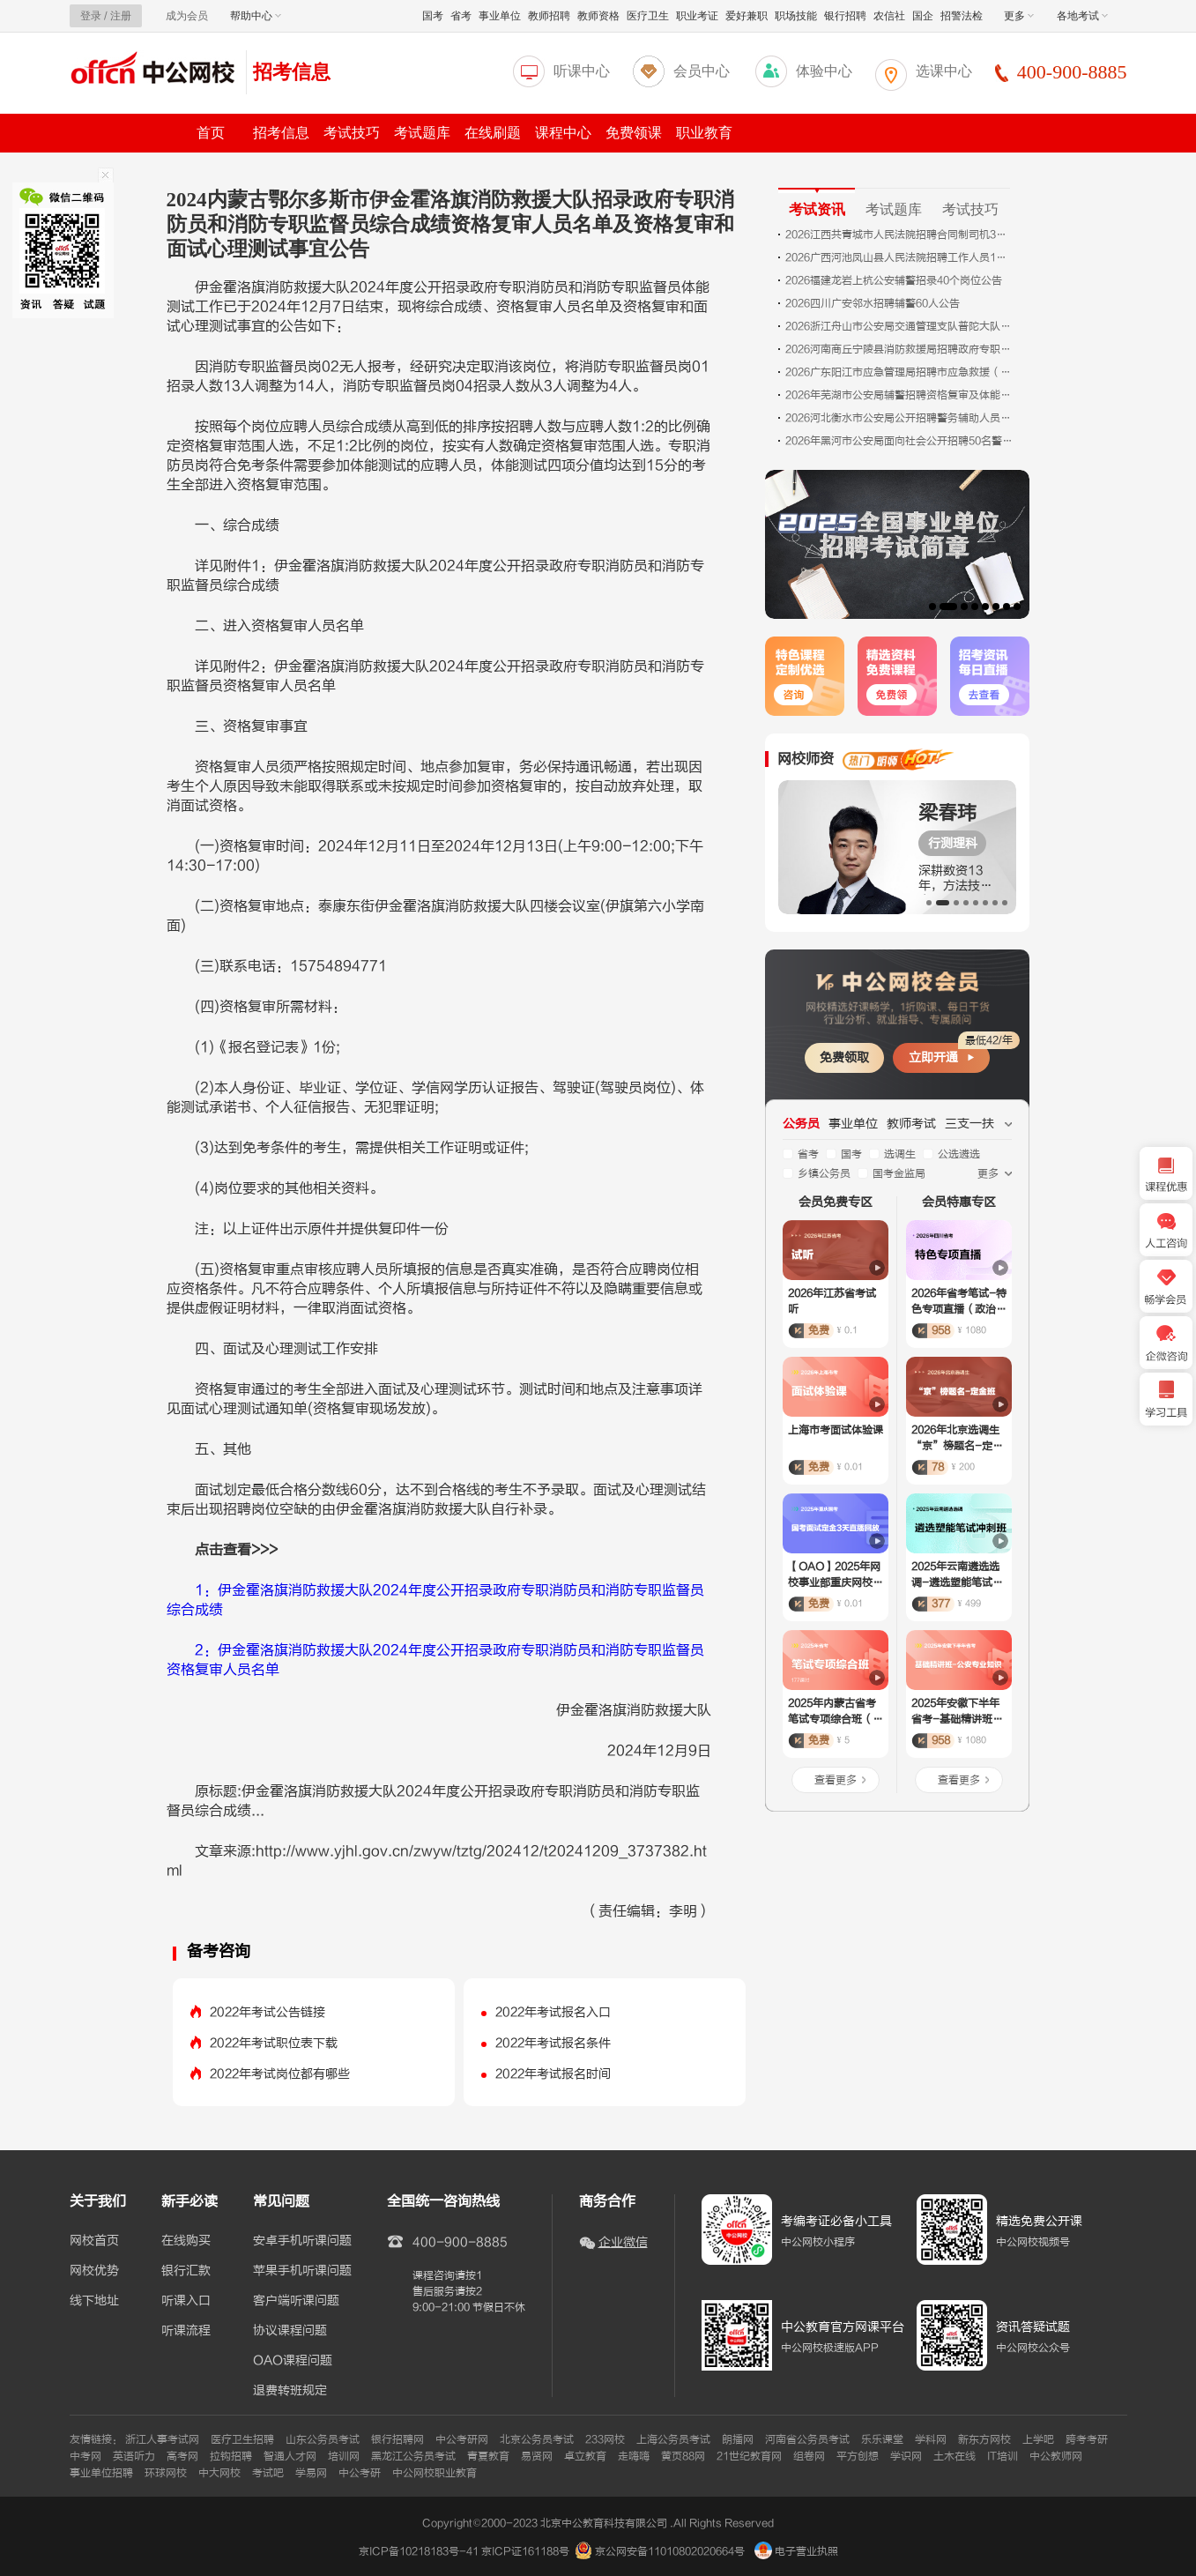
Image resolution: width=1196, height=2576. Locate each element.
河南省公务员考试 (807, 2439)
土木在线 (954, 2456)
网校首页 (94, 2241)
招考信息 (292, 72)
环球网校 (166, 2473)
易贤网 (537, 2456)
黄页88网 (683, 2456)
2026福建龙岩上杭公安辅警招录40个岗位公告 (893, 280)
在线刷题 (492, 132)
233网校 (605, 2439)
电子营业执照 (796, 2551)
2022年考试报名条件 (553, 2043)
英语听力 (134, 2456)
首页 (211, 132)
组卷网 (809, 2456)
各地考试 (1082, 16)
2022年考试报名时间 (553, 2073)
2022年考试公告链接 (267, 2012)
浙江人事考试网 (162, 2439)
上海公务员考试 (673, 2439)
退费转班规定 (290, 2391)
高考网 (182, 2456)
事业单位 (500, 16)
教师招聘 (549, 16)
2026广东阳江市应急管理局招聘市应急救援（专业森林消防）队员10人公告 (899, 372)
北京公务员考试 (537, 2439)
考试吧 (268, 2473)
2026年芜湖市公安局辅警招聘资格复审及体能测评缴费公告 (899, 395)
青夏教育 (488, 2456)
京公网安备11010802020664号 (670, 2551)
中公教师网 (1055, 2456)
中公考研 (359, 2473)
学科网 (931, 2439)
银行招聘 (845, 16)
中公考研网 (461, 2439)
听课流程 (186, 2331)
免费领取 (844, 1057)
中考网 (85, 2456)
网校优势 (94, 2271)
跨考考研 (1087, 2439)
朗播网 (738, 2439)
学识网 (906, 2456)
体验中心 (824, 70)
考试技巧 (351, 132)
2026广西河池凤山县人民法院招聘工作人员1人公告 (899, 257)
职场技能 (796, 16)
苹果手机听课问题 (302, 2271)
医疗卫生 (648, 16)
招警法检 (961, 16)
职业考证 (697, 16)
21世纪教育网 (749, 2456)
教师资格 (598, 16)
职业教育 (704, 132)
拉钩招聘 (231, 2456)
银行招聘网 (397, 2439)
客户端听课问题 (296, 2301)
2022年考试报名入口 (553, 2012)
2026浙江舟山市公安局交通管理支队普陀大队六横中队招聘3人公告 (899, 326)
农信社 (889, 16)
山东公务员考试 (323, 2439)
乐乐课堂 (882, 2439)
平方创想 (857, 2456)
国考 (432, 16)
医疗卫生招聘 (242, 2439)
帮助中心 (255, 16)
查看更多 (835, 1780)
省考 (461, 16)
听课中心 (581, 70)
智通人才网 (290, 2456)
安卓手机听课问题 (302, 2241)
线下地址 (94, 2301)
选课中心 (944, 70)
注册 (120, 16)
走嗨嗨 (634, 2456)
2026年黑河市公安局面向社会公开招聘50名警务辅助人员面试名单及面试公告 (899, 441)
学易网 (311, 2473)
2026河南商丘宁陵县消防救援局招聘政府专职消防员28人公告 (899, 349)
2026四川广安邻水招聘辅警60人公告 (872, 303)
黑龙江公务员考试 (413, 2456)
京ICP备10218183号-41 (419, 2551)
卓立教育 (585, 2456)
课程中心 (563, 132)
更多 (1019, 16)
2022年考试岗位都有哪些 (280, 2073)
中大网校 (219, 2473)
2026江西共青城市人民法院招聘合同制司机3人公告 (899, 234)
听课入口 (186, 2301)
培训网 (344, 2456)
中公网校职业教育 (434, 2473)
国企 (922, 16)
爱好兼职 (746, 16)
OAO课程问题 (292, 2361)
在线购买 (186, 2241)
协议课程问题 (290, 2331)
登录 (90, 16)
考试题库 (422, 132)
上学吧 (1038, 2439)
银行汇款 (186, 2271)
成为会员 (187, 16)
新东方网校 (984, 2439)
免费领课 (633, 132)
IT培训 (1002, 2456)
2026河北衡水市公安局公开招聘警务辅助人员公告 (899, 418)
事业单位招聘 (101, 2473)
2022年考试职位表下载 (274, 2043)
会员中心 (701, 70)
